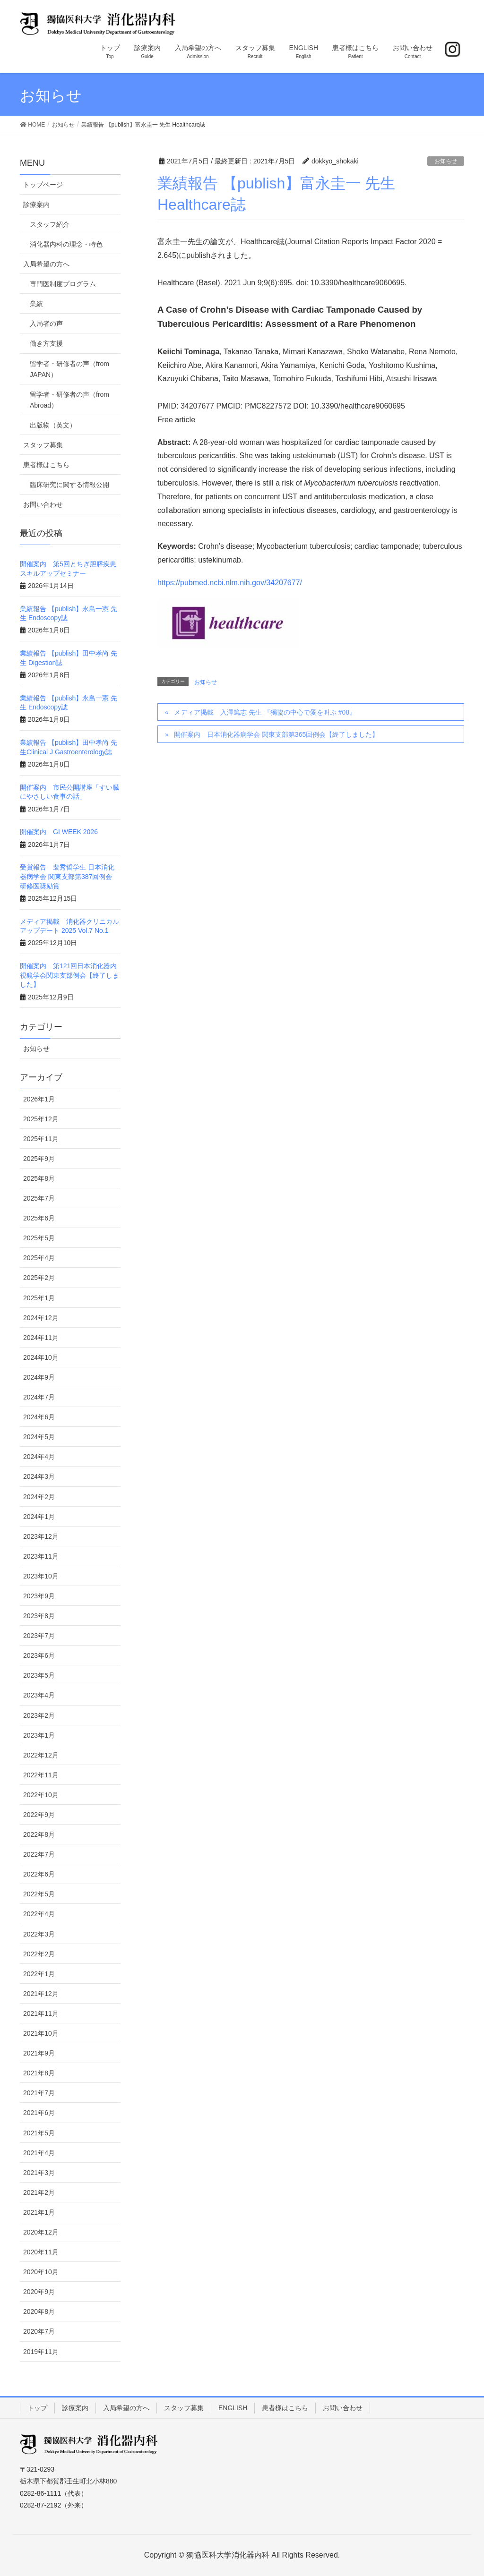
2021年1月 (39, 2212)
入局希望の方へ (46, 264)
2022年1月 (39, 1974)
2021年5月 (39, 2133)
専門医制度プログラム (63, 284)
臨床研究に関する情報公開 (69, 484)
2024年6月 (39, 1417)
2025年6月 (39, 1218)
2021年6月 (39, 2112)
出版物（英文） (53, 425)
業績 (36, 303)
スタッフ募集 (43, 445)
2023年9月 (39, 1596)
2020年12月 (41, 2232)
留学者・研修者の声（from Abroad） (69, 400)
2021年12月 (41, 1993)
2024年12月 (41, 1318)
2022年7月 (39, 1854)
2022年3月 (39, 1934)
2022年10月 (41, 1795)
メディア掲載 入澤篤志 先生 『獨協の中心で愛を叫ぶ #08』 (265, 712)
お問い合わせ (43, 504)
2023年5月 (39, 1675)
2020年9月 (39, 2291)
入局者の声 (46, 323)
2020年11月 (41, 2252)
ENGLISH (232, 2408)
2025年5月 (39, 1238)
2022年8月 (39, 1834)
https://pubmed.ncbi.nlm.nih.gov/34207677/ (229, 583)
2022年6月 (39, 1874)
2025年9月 (39, 1158)
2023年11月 (41, 1556)
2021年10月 (41, 2033)
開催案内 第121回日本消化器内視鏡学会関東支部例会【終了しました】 (69, 975)
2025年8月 (39, 1178)
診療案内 (36, 204)
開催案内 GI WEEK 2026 (59, 832)
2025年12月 (41, 1119)
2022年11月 (41, 1775)
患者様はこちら (46, 465)
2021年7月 (39, 2093)
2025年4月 (39, 1258)
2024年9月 (39, 1377)
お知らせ (445, 161)
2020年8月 (39, 2311)
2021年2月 (39, 2192)
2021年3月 (39, 2172)
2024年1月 (39, 1516)
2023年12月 (41, 1536)
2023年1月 (39, 1735)
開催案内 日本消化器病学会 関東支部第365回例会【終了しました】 (276, 734)
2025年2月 (39, 1277)
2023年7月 (39, 1635)
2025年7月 (39, 1198)
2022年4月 (39, 1914)
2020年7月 (39, 2331)
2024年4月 (39, 1456)
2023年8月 (39, 1616)
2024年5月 (39, 1437)
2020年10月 (41, 2272)
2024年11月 (41, 1337)
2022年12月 (41, 1755)
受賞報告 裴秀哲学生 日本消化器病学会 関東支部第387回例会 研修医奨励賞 (67, 876)
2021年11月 (41, 2013)
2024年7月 (39, 1397)
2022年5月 (39, 1894)
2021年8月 (39, 2073)
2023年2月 (39, 1715)
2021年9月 (39, 2053)
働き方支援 (46, 343)
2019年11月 (41, 2351)
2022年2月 (39, 1954)
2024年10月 (41, 1357)
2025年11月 (41, 1139)
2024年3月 (39, 1476)
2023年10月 (41, 1576)
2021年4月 (39, 2153)
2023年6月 (39, 1655)
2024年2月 (39, 1497)
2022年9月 (39, 1814)
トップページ (43, 184)
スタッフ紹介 (49, 224)
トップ (37, 2408)
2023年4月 (39, 1695)
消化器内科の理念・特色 (66, 244)
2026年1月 (39, 1099)
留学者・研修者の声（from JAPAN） (69, 369)
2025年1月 (39, 1298)
